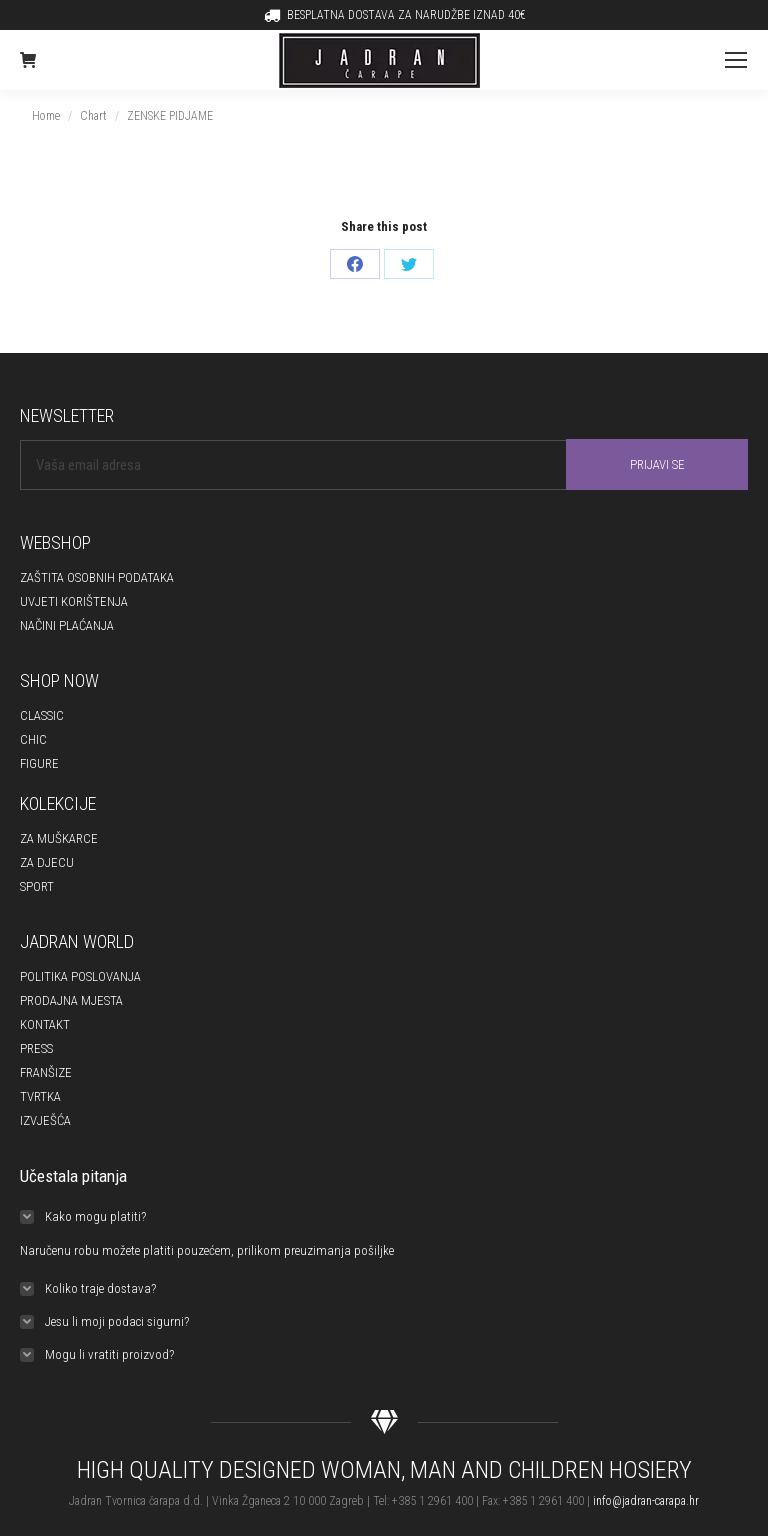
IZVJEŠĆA (45, 1120)
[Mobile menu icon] (736, 60)
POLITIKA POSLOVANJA (80, 976)
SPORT (37, 886)
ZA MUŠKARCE (59, 838)
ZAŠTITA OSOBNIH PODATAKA (97, 577)
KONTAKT (45, 1024)
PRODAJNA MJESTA (71, 1000)
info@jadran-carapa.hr (646, 1501)
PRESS (36, 1048)
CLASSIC (42, 715)
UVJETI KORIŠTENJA (74, 601)
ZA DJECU (47, 862)
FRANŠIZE (46, 1072)
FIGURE (39, 763)
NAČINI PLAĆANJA (67, 625)
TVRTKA (40, 1096)
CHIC (33, 739)
